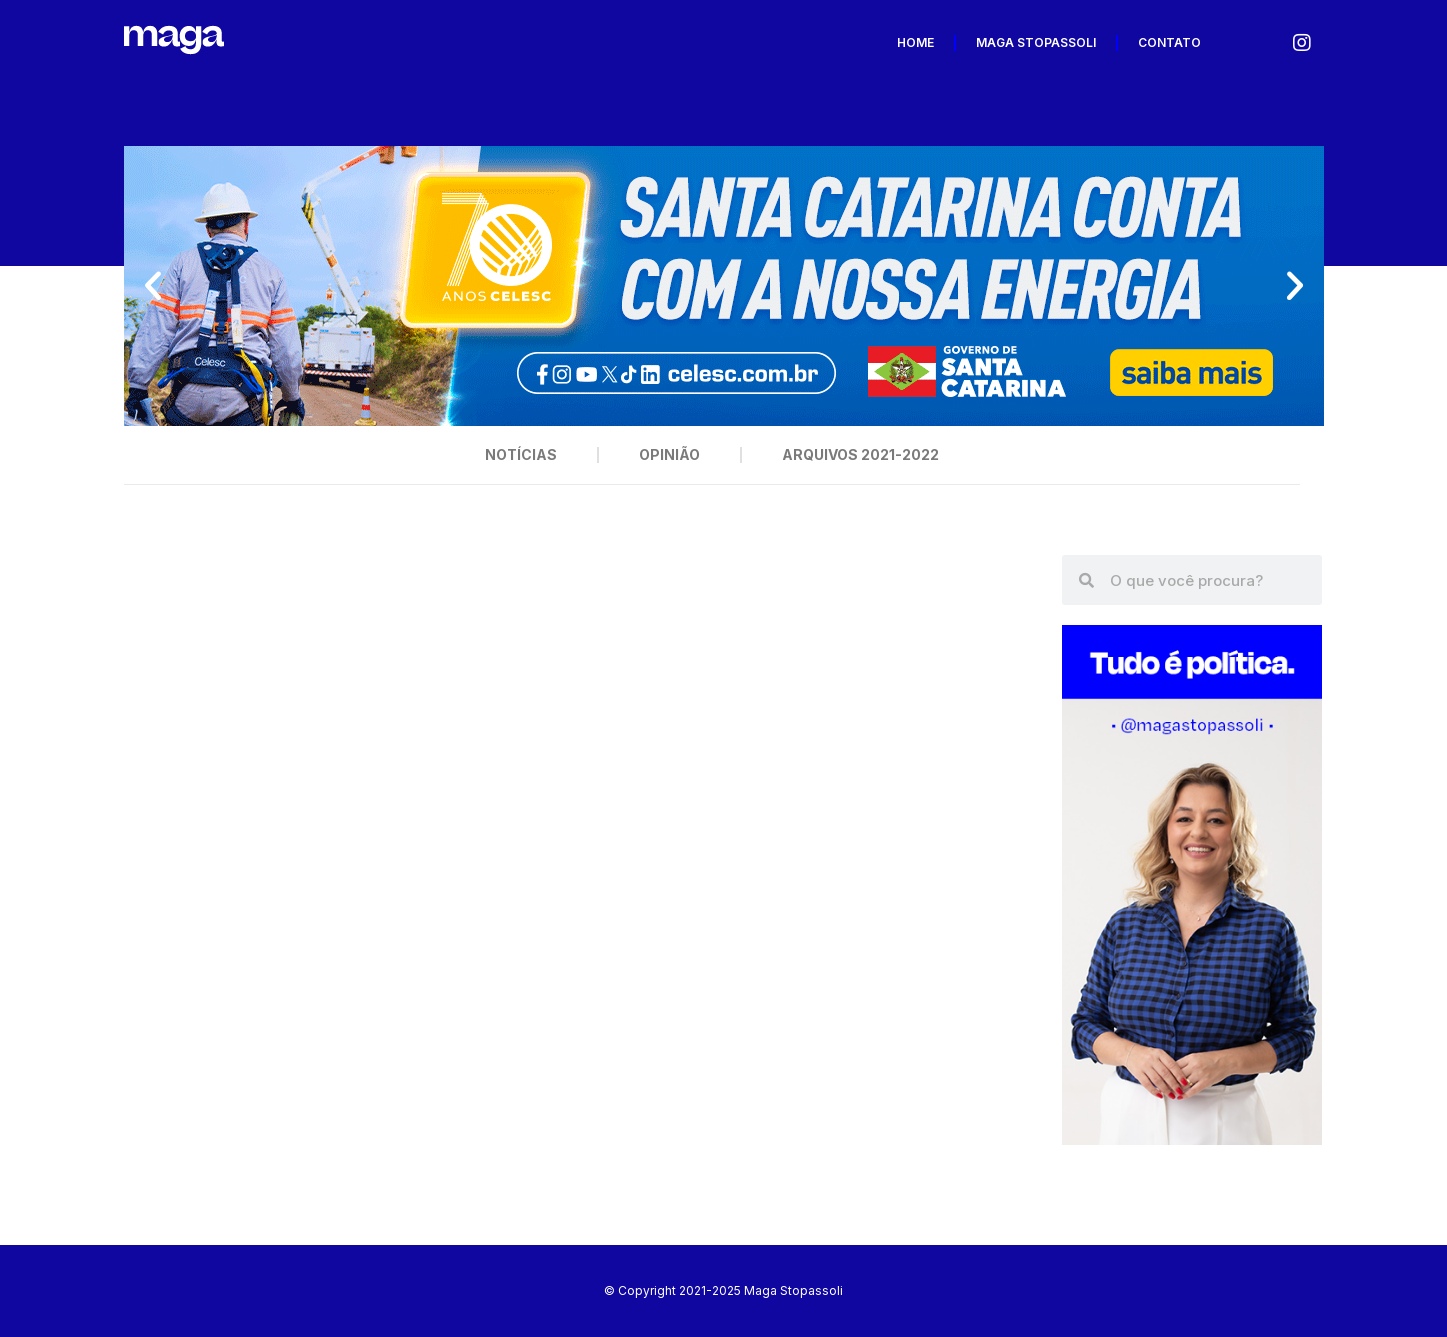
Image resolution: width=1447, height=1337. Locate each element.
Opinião (669, 454)
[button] (153, 286)
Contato (1169, 42)
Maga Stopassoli (1036, 42)
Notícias (521, 454)
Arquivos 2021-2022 (860, 454)
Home (915, 42)
